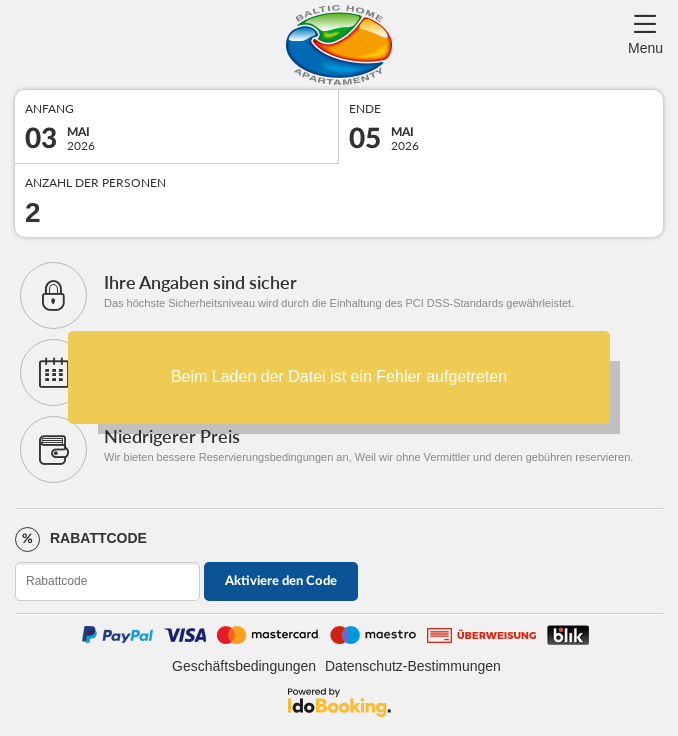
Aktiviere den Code (281, 581)
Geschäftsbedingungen (244, 666)
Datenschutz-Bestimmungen (413, 666)
